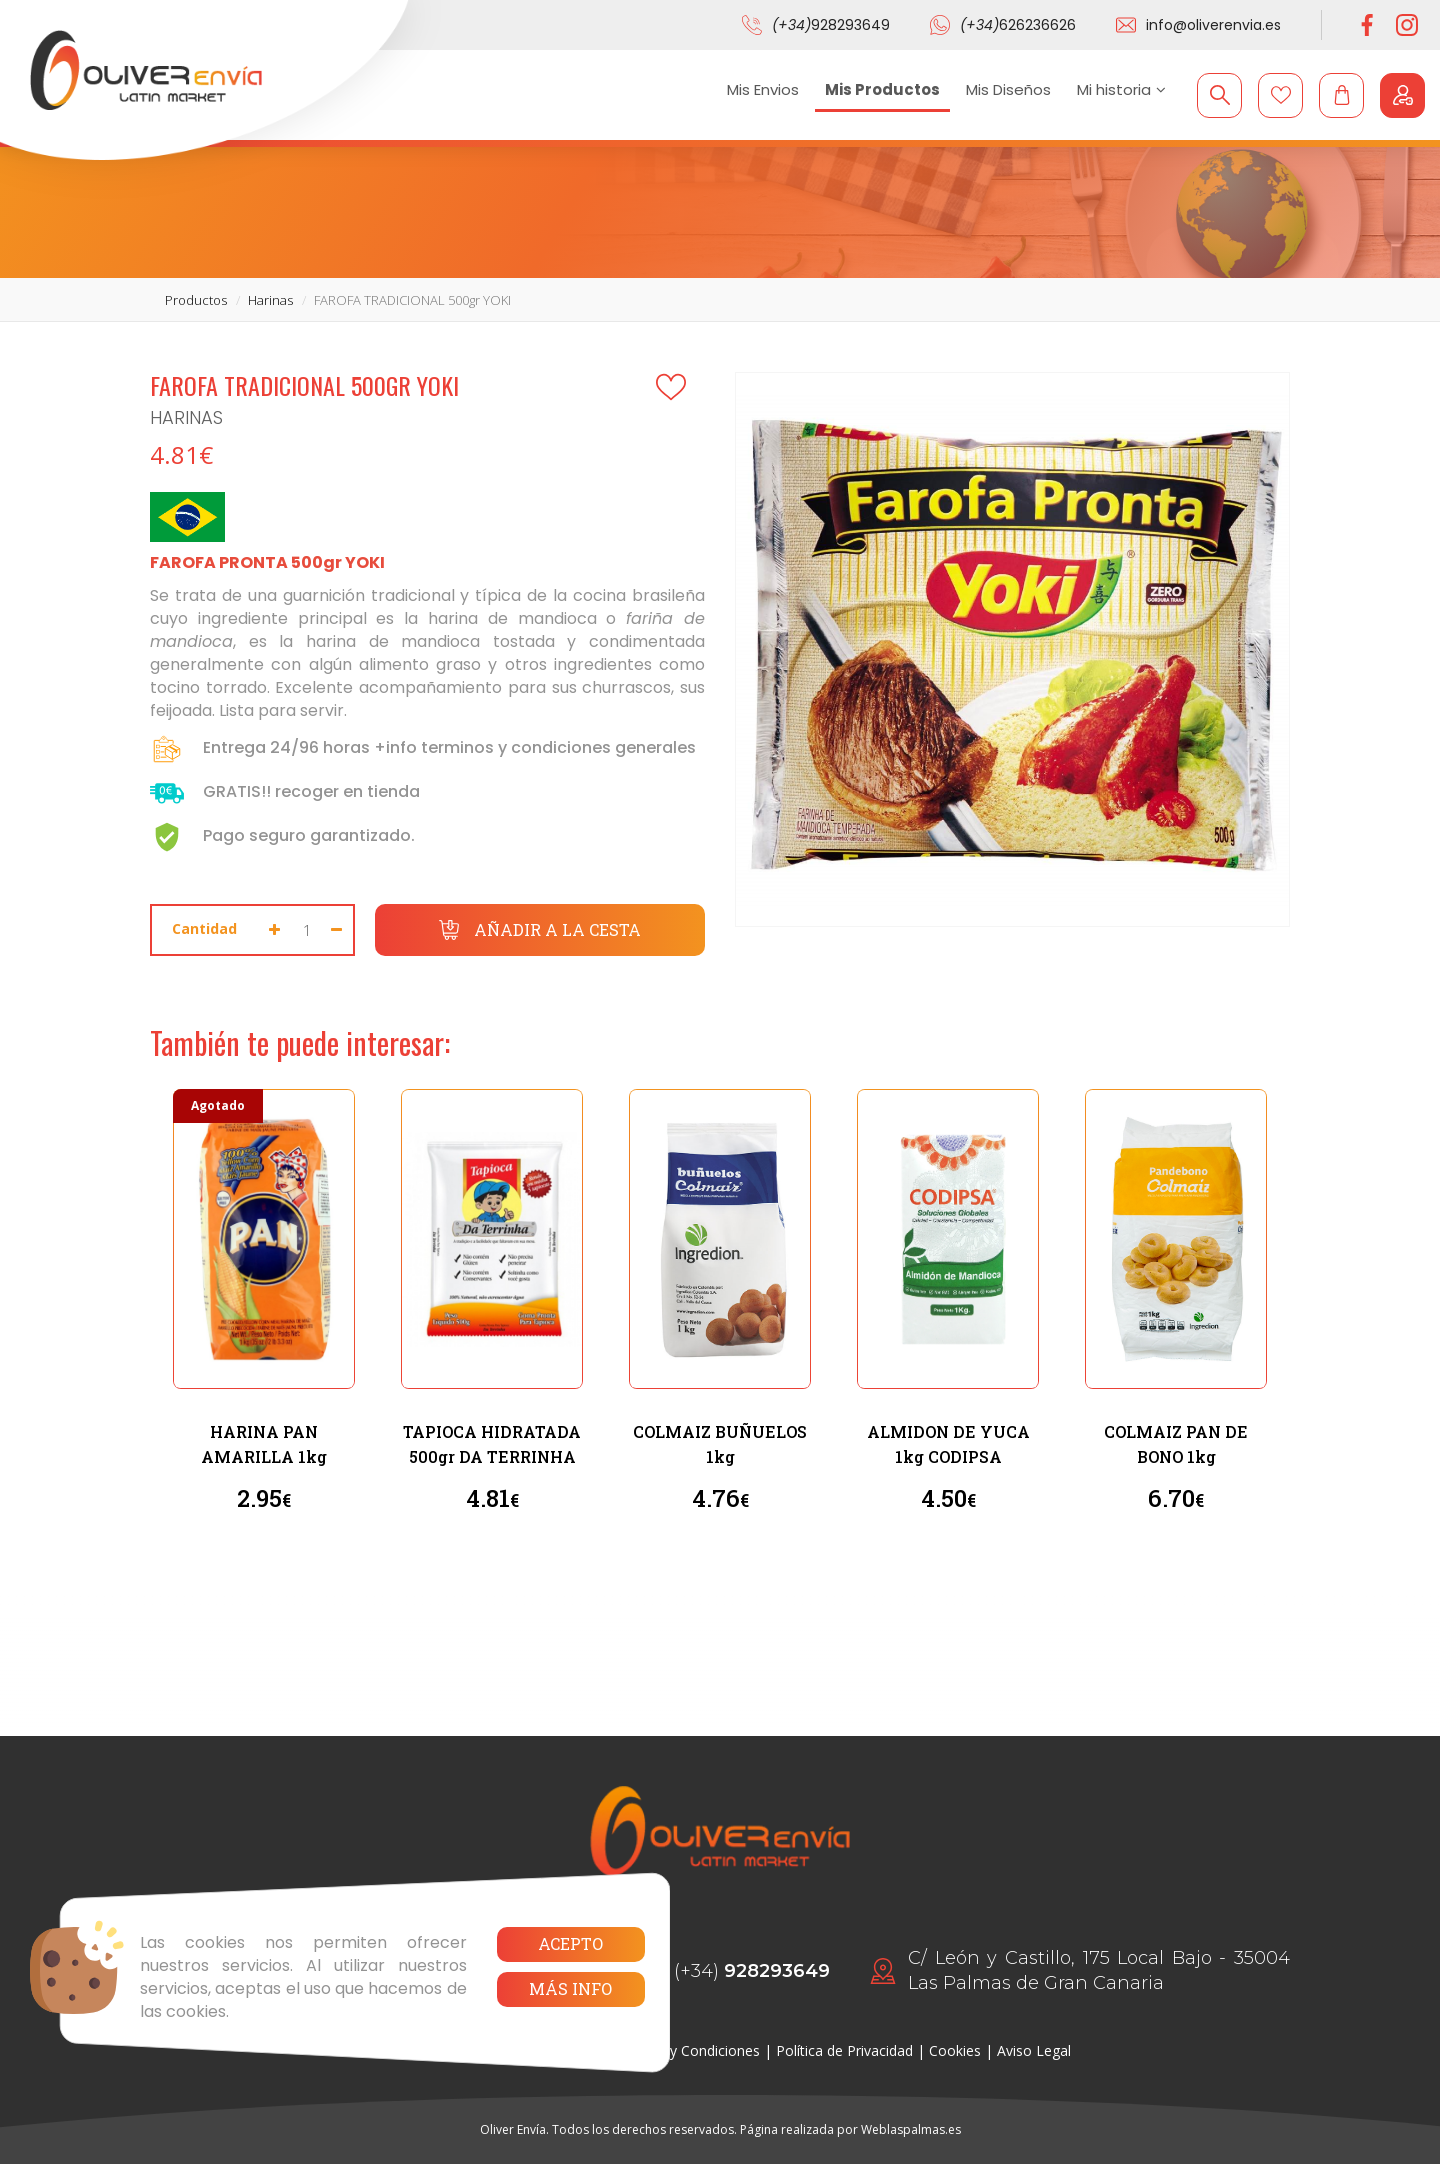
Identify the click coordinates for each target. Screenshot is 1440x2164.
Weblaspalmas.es (911, 2129)
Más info (570, 1988)
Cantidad (204, 928)
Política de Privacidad (844, 2050)
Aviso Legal (1034, 2050)
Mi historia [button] (1121, 89)
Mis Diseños (1008, 89)
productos (196, 300)
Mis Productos (882, 89)
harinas (270, 300)
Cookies (955, 2050)
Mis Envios (763, 89)
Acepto (570, 1943)
